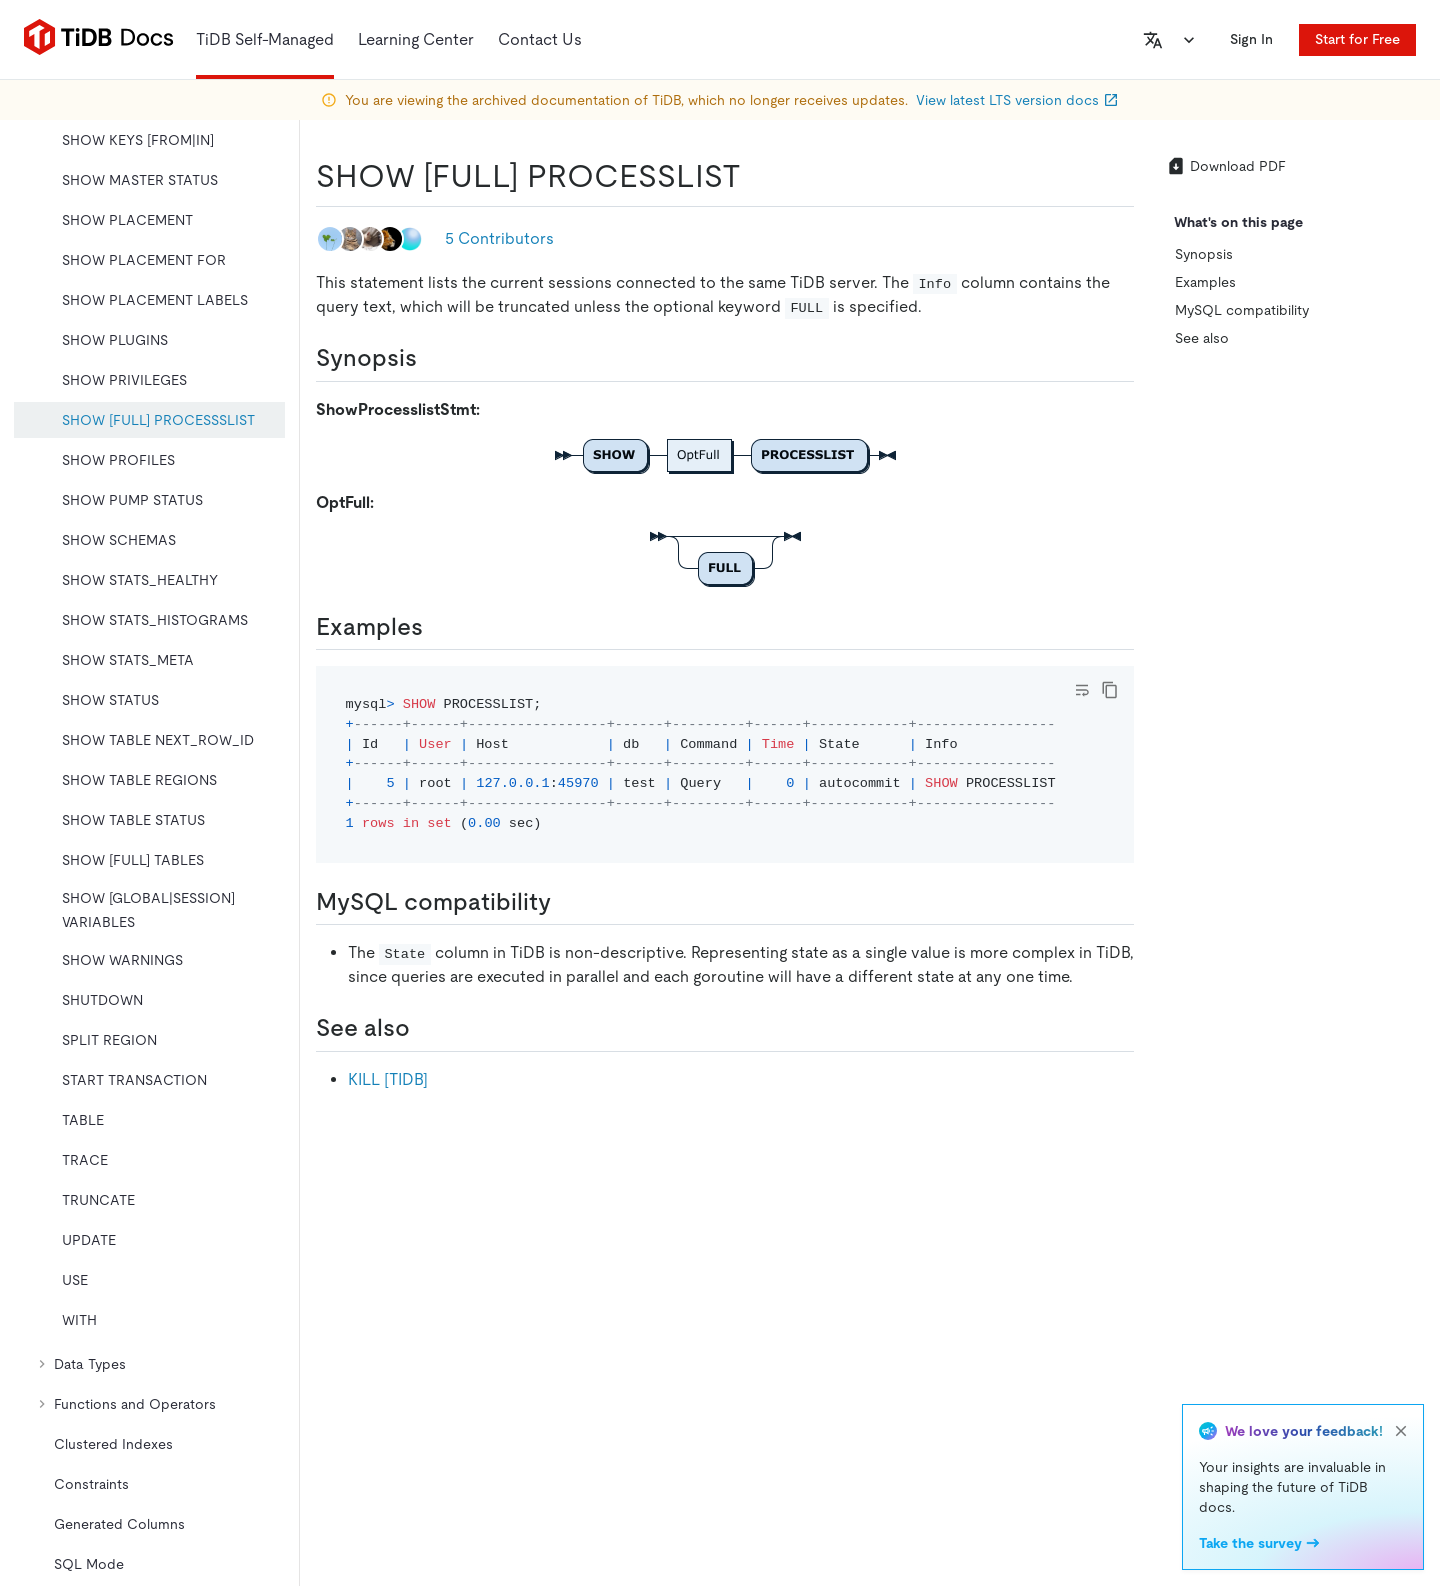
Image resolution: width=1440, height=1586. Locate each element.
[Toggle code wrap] (1082, 690)
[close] (1401, 1431)
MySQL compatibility (1242, 310)
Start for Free (1357, 39)
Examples (1205, 282)
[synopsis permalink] (433, 358)
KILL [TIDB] (388, 1079)
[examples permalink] (439, 627)
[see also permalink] (426, 1028)
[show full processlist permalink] (757, 176)
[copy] (1110, 690)
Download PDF (1226, 166)
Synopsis (1204, 254)
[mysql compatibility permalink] (567, 902)
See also (1202, 338)
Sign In (1251, 39)
